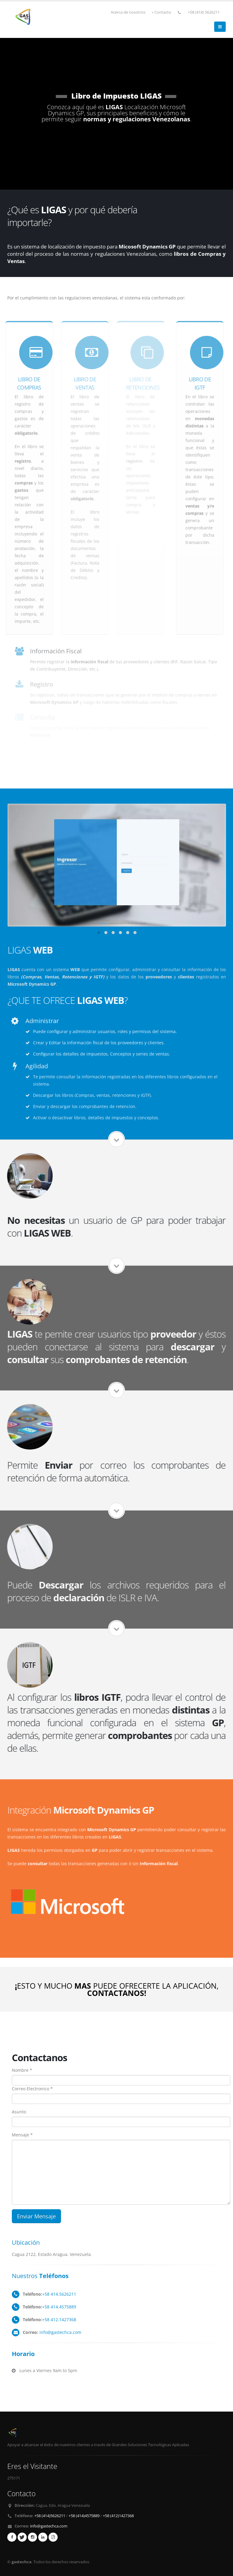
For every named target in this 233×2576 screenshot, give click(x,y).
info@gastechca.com (60, 2332)
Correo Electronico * (32, 2089)
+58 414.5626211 (59, 2294)
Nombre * (22, 2070)
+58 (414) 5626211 (204, 12)
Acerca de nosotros (128, 12)
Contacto (161, 12)
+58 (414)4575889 (84, 2515)
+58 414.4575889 (59, 2307)
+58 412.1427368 (59, 2319)
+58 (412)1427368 (118, 2515)
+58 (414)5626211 (49, 2515)
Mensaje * (22, 2135)
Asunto (19, 2112)
